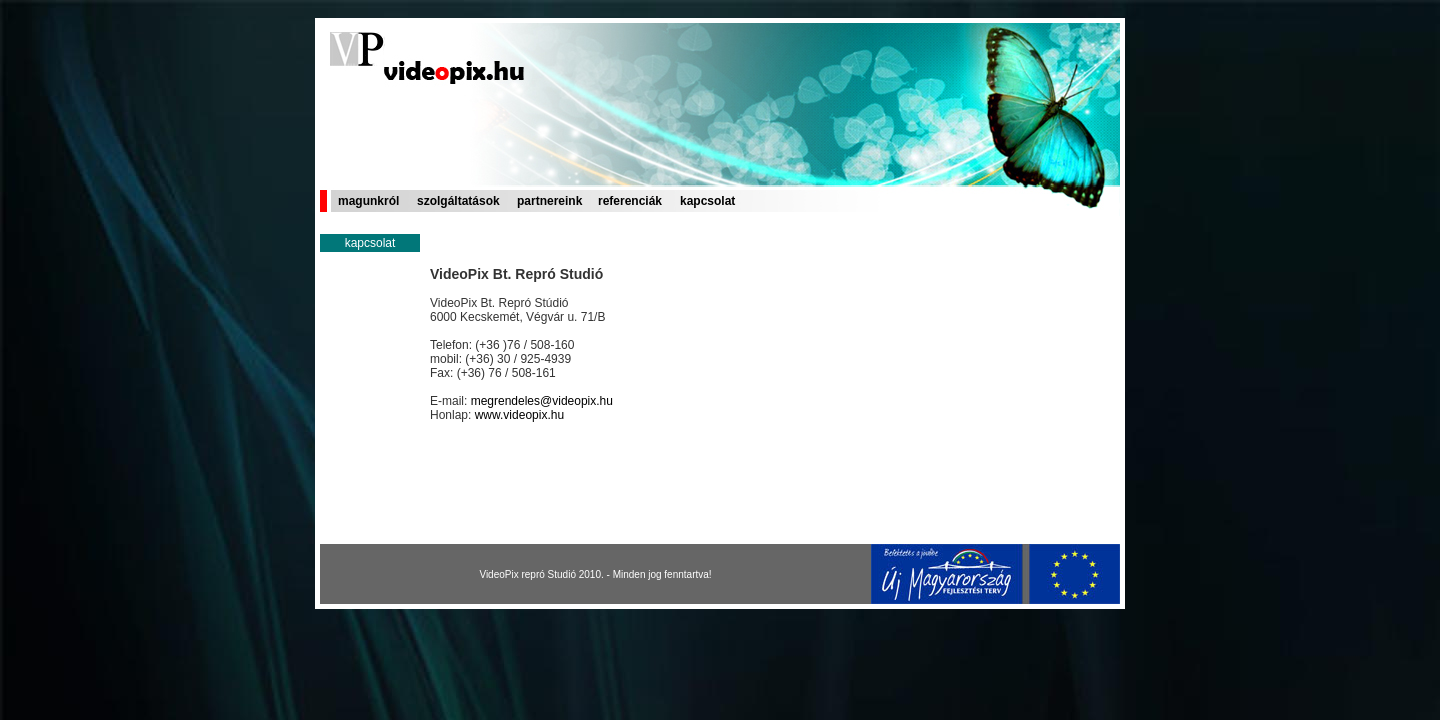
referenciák (630, 201)
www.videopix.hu (519, 415)
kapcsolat (707, 201)
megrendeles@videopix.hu (542, 401)
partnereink (549, 201)
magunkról (368, 201)
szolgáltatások (458, 201)
